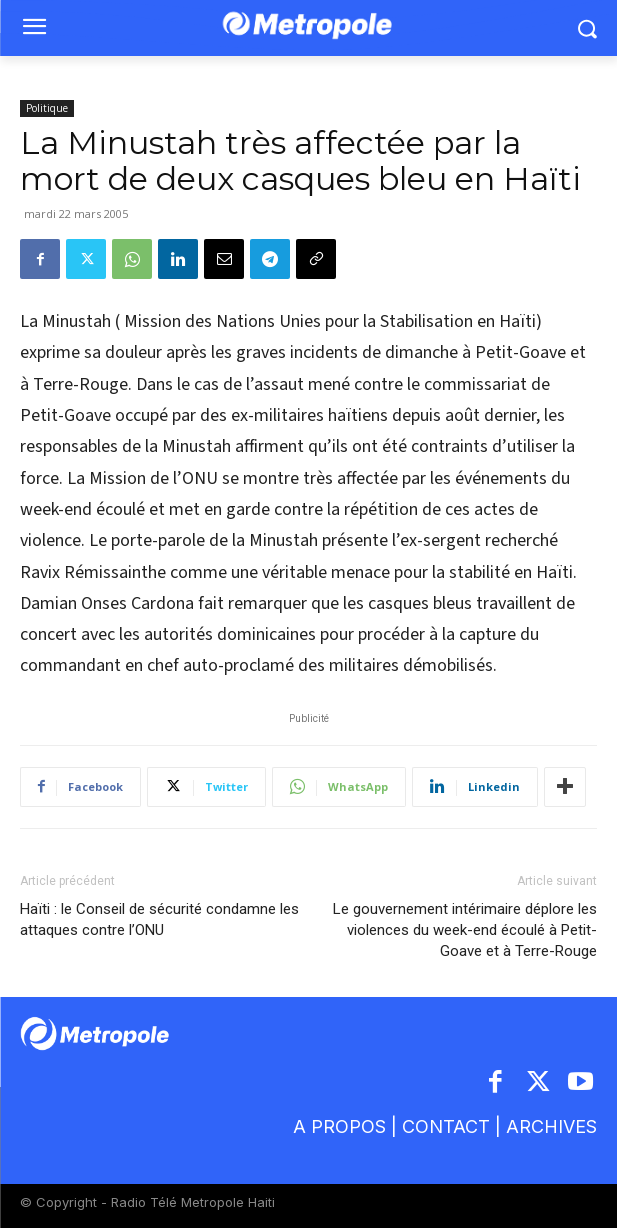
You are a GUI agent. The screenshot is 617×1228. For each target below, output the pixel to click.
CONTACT (446, 1126)
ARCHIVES (551, 1126)
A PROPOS (342, 1126)
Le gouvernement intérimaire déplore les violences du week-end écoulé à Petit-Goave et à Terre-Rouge (465, 930)
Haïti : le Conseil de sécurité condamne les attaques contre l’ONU (159, 919)
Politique (47, 108)
